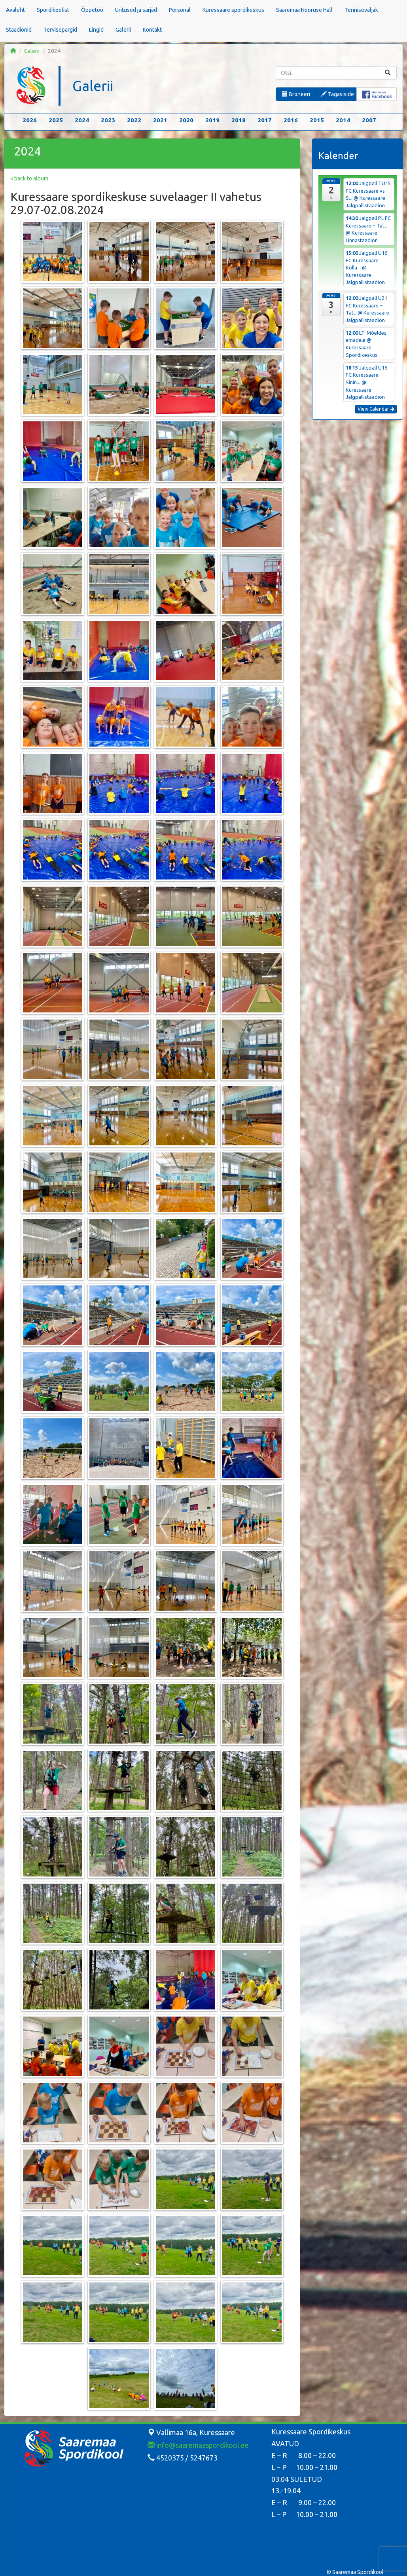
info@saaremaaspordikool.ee (198, 2445)
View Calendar (376, 408)
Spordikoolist (53, 10)
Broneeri (296, 94)
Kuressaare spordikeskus (233, 10)
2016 (291, 120)
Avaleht (15, 10)
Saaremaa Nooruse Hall (304, 10)
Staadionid (19, 30)
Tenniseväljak (361, 10)
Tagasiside (337, 94)
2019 (212, 120)
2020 (186, 120)
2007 (369, 120)
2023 (108, 120)
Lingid (96, 30)
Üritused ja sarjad (136, 10)
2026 (30, 120)
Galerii (123, 30)
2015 (317, 120)
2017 (264, 120)
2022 (134, 120)
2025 (56, 120)
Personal (180, 10)
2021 (160, 120)
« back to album (29, 178)
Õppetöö (92, 10)
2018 (238, 120)
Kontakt (152, 30)
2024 (82, 120)
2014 (343, 120)
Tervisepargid (60, 30)
